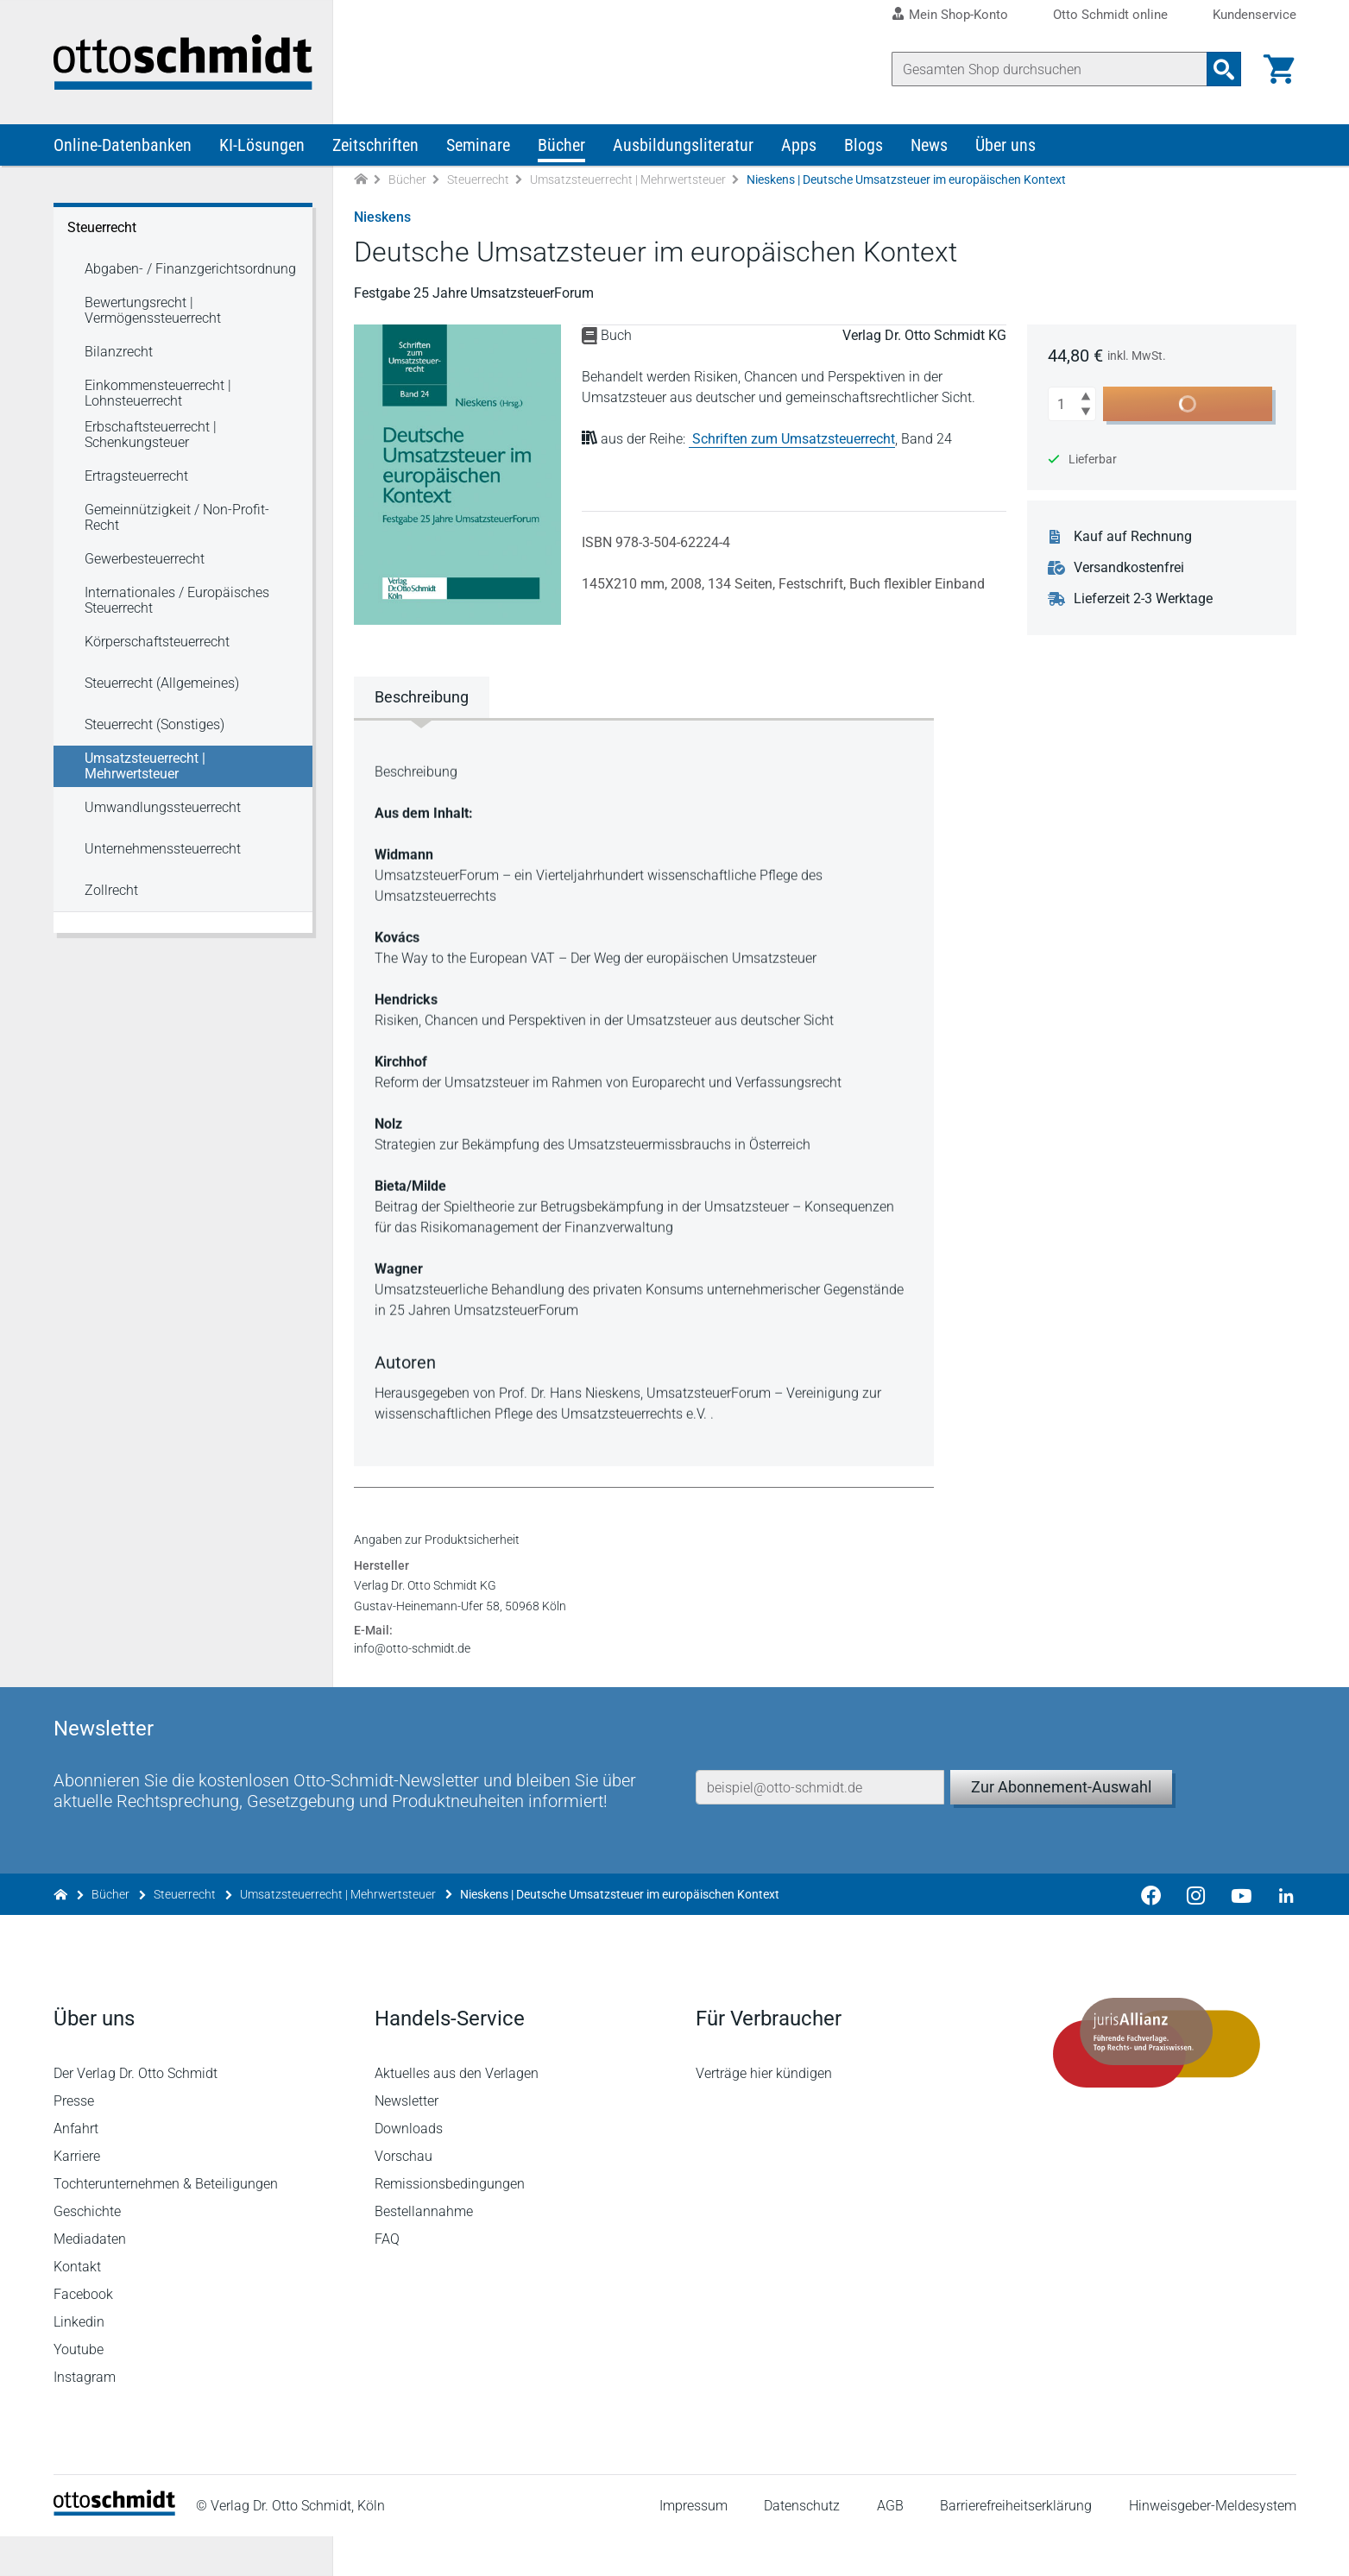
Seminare (478, 145)
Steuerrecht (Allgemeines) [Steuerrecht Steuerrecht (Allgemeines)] (162, 683)
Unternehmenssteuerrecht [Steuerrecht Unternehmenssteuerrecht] (163, 849)
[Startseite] (114, 2550)
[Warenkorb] (1279, 69)
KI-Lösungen (262, 145)
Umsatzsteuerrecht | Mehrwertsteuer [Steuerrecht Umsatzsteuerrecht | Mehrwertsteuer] (145, 766)
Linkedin (79, 2361)
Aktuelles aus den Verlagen (457, 2113)
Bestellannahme (424, 2251)
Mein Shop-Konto (958, 14)
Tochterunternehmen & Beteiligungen (166, 2223)
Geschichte (87, 2251)
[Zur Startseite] (361, 180)
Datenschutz (802, 2545)
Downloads (409, 2168)
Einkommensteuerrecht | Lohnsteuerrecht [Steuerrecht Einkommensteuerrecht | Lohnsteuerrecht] (158, 393)
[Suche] (1049, 69)
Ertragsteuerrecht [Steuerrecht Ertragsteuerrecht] (136, 476)
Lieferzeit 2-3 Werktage (1143, 599)
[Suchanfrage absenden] (1224, 69)
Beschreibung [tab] (422, 697)
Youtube (79, 2389)
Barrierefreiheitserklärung (1016, 2545)
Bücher (561, 145)
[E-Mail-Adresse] (820, 1827)
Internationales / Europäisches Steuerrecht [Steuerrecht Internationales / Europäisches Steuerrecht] (177, 600)
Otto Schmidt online (1110, 15)
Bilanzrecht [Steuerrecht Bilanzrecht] (119, 351)
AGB (890, 2545)
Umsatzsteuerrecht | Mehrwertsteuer (628, 179)
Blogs (863, 145)
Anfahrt (76, 2168)
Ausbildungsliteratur (683, 145)
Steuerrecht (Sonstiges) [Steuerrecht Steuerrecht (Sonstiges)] (154, 724)
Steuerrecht (478, 179)
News (929, 145)
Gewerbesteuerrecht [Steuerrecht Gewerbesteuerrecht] (145, 559)
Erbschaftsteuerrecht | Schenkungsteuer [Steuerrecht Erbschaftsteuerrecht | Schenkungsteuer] (151, 434)
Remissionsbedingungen (450, 2223)
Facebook (83, 2334)
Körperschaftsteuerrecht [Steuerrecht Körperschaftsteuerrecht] (157, 641)
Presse (74, 2140)
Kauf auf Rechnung (1133, 536)
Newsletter (406, 2140)
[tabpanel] (644, 1091)
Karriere (77, 2196)
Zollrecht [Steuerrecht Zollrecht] (111, 890)
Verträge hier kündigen (764, 2113)
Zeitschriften (375, 145)
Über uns (1005, 145)
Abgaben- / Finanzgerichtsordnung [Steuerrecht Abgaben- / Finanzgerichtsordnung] (190, 269)
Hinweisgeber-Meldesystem (1212, 2545)
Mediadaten (90, 2279)
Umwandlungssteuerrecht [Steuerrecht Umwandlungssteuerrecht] (163, 807)
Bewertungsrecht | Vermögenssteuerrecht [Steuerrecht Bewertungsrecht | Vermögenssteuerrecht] (153, 310)
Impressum (693, 2545)
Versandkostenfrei (1129, 567)
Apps (798, 145)
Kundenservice (1254, 15)
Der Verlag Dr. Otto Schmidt (135, 2113)
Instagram (85, 2417)
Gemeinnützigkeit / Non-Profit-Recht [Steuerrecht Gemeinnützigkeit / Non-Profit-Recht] (177, 517)
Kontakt (77, 2306)
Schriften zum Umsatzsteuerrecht (793, 439)
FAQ (387, 2279)
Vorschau (403, 2196)
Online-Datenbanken (123, 145)
